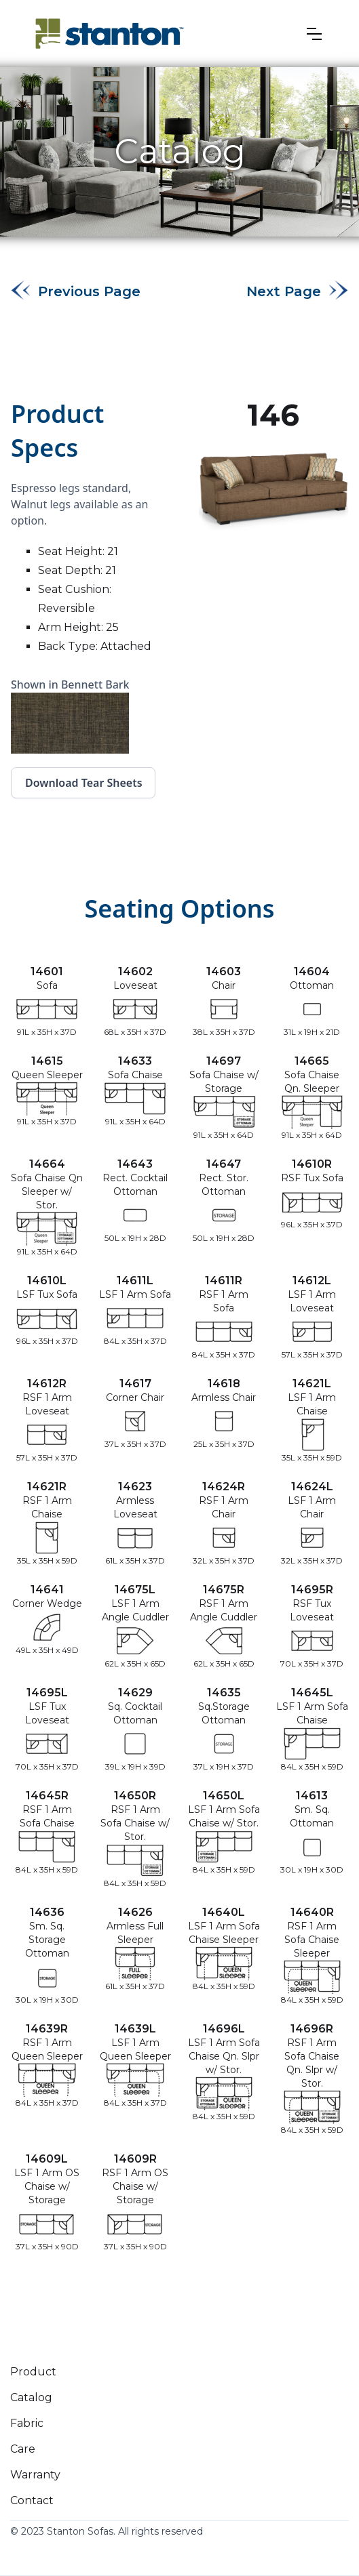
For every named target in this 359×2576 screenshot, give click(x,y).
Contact (32, 2500)
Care (22, 2448)
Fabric (26, 2423)
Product (33, 2371)
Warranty (35, 2474)
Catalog (31, 2397)
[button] (314, 34)
